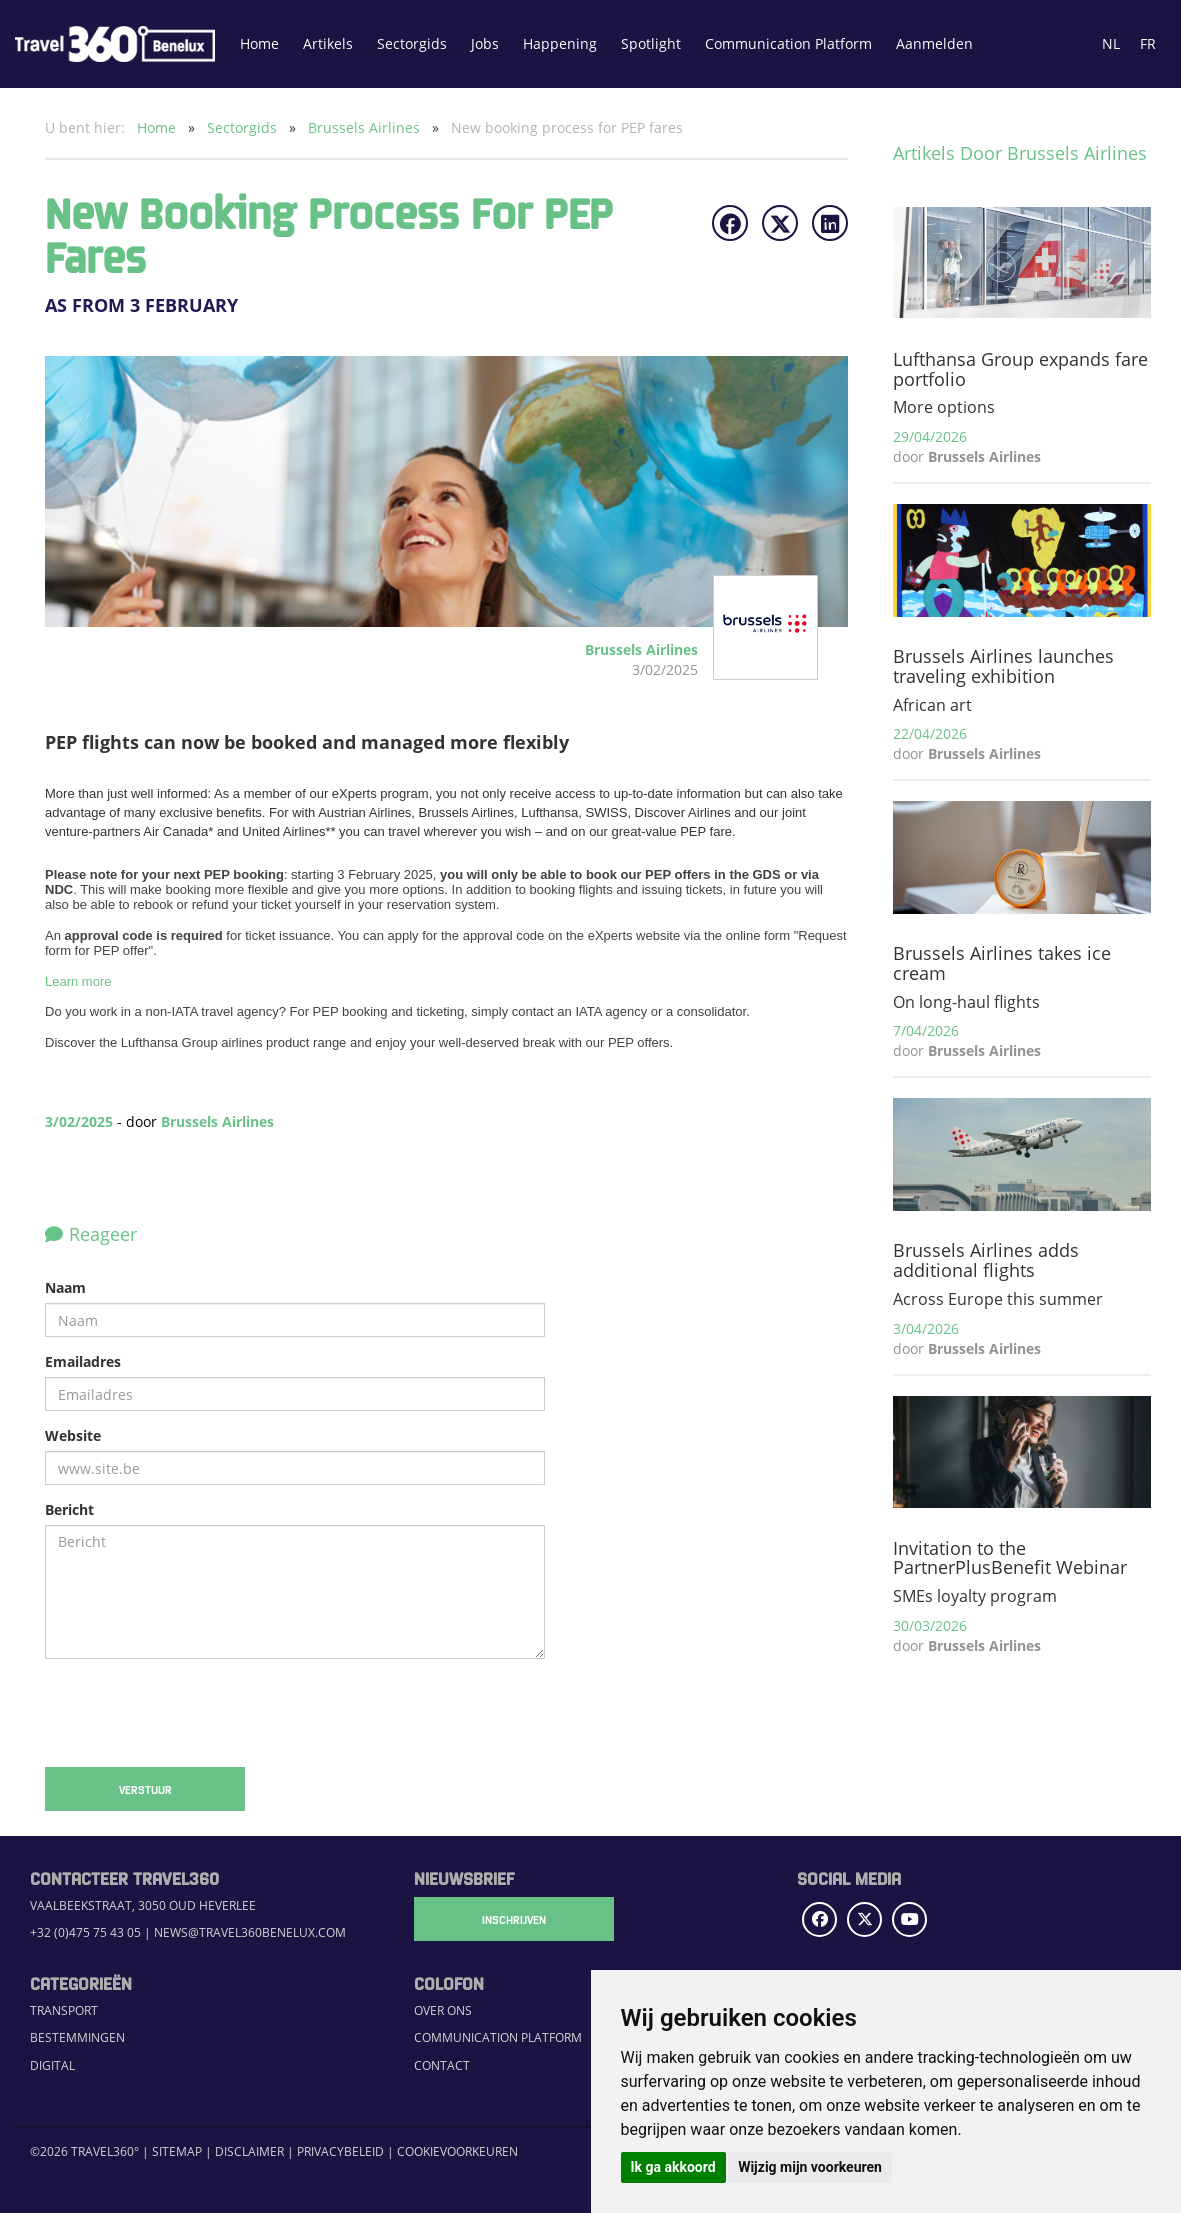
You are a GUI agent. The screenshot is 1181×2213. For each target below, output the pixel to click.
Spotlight (651, 43)
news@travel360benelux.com (250, 1932)
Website (73, 1435)
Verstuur (145, 1789)
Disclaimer (249, 2151)
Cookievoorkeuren (457, 2151)
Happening (560, 43)
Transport (64, 2010)
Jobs (485, 43)
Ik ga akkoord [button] (673, 2167)
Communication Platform (788, 43)
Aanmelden (934, 43)
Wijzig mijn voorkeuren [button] (810, 2167)
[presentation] (197, 1713)
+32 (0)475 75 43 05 (85, 1932)
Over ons (443, 2010)
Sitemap (177, 2151)
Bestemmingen (77, 2037)
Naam (65, 1287)
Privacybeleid (340, 2151)
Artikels (328, 43)
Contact (442, 2065)
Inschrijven (514, 1919)
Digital (52, 2065)
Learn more (78, 981)
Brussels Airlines (366, 127)
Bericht (69, 1509)
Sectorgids (412, 43)
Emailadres (83, 1361)
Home (259, 43)
